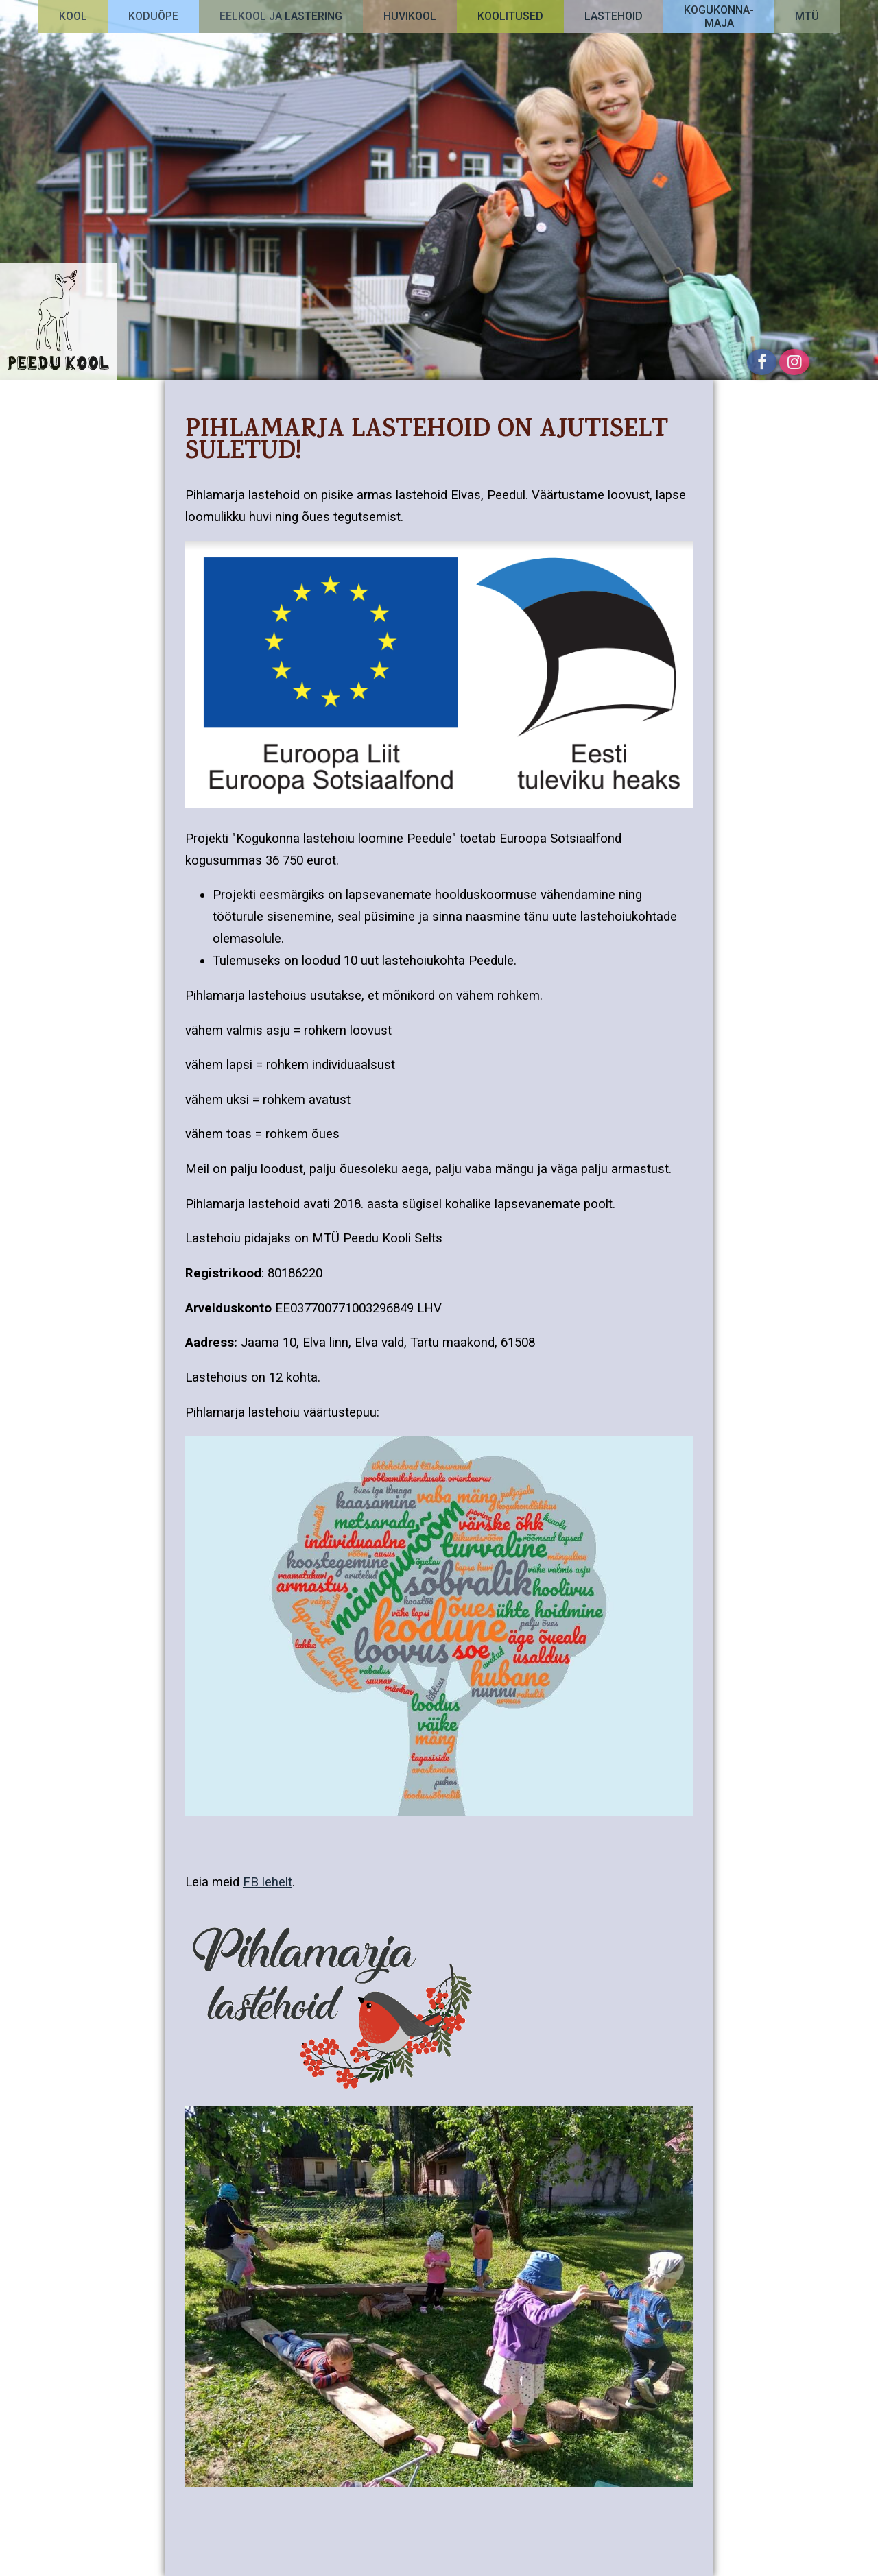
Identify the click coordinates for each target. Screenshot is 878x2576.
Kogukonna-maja (719, 16)
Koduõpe (153, 16)
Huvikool (409, 16)
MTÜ (807, 16)
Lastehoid (613, 16)
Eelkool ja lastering (281, 16)
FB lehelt (267, 1882)
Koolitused (510, 16)
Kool (73, 16)
